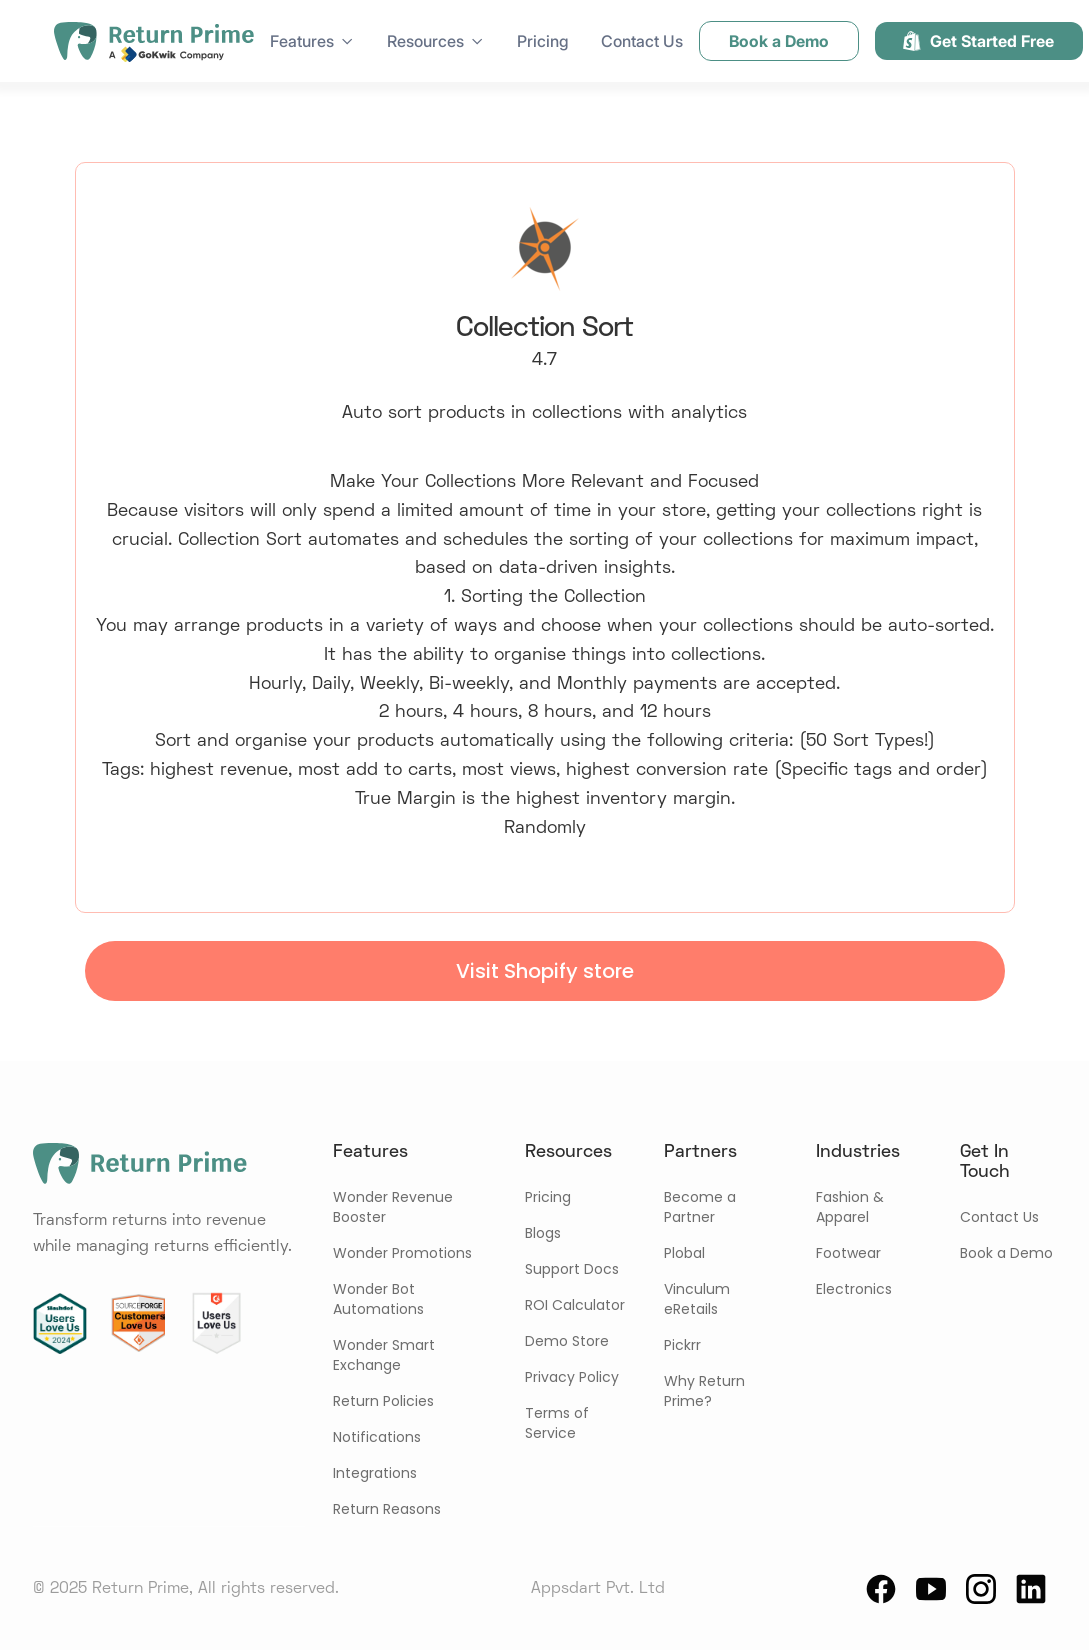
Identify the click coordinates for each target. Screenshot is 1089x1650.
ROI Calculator (575, 1305)
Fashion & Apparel (850, 1207)
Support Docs (572, 1269)
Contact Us (642, 41)
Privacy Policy (572, 1377)
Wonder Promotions (402, 1253)
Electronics (854, 1289)
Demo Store (567, 1341)
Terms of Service (557, 1423)
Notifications (377, 1437)
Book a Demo (1006, 1253)
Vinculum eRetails (697, 1299)
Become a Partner (700, 1207)
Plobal (684, 1253)
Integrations (375, 1473)
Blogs (543, 1233)
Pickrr (682, 1345)
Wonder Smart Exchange (384, 1355)
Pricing (543, 41)
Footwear (848, 1253)
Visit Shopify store (545, 971)
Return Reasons (387, 1509)
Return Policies (383, 1401)
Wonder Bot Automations (378, 1299)
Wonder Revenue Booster (393, 1207)
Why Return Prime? (704, 1391)
